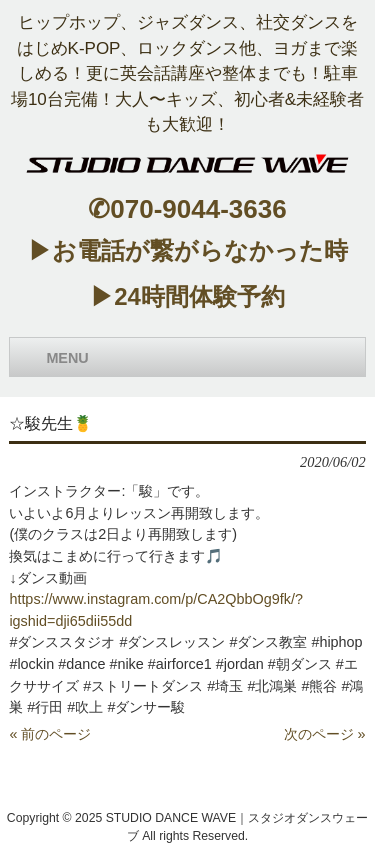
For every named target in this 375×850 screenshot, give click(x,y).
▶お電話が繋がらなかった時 (188, 250)
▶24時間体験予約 (187, 296)
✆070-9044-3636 (187, 209)
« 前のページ (50, 734)
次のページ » (325, 734)
